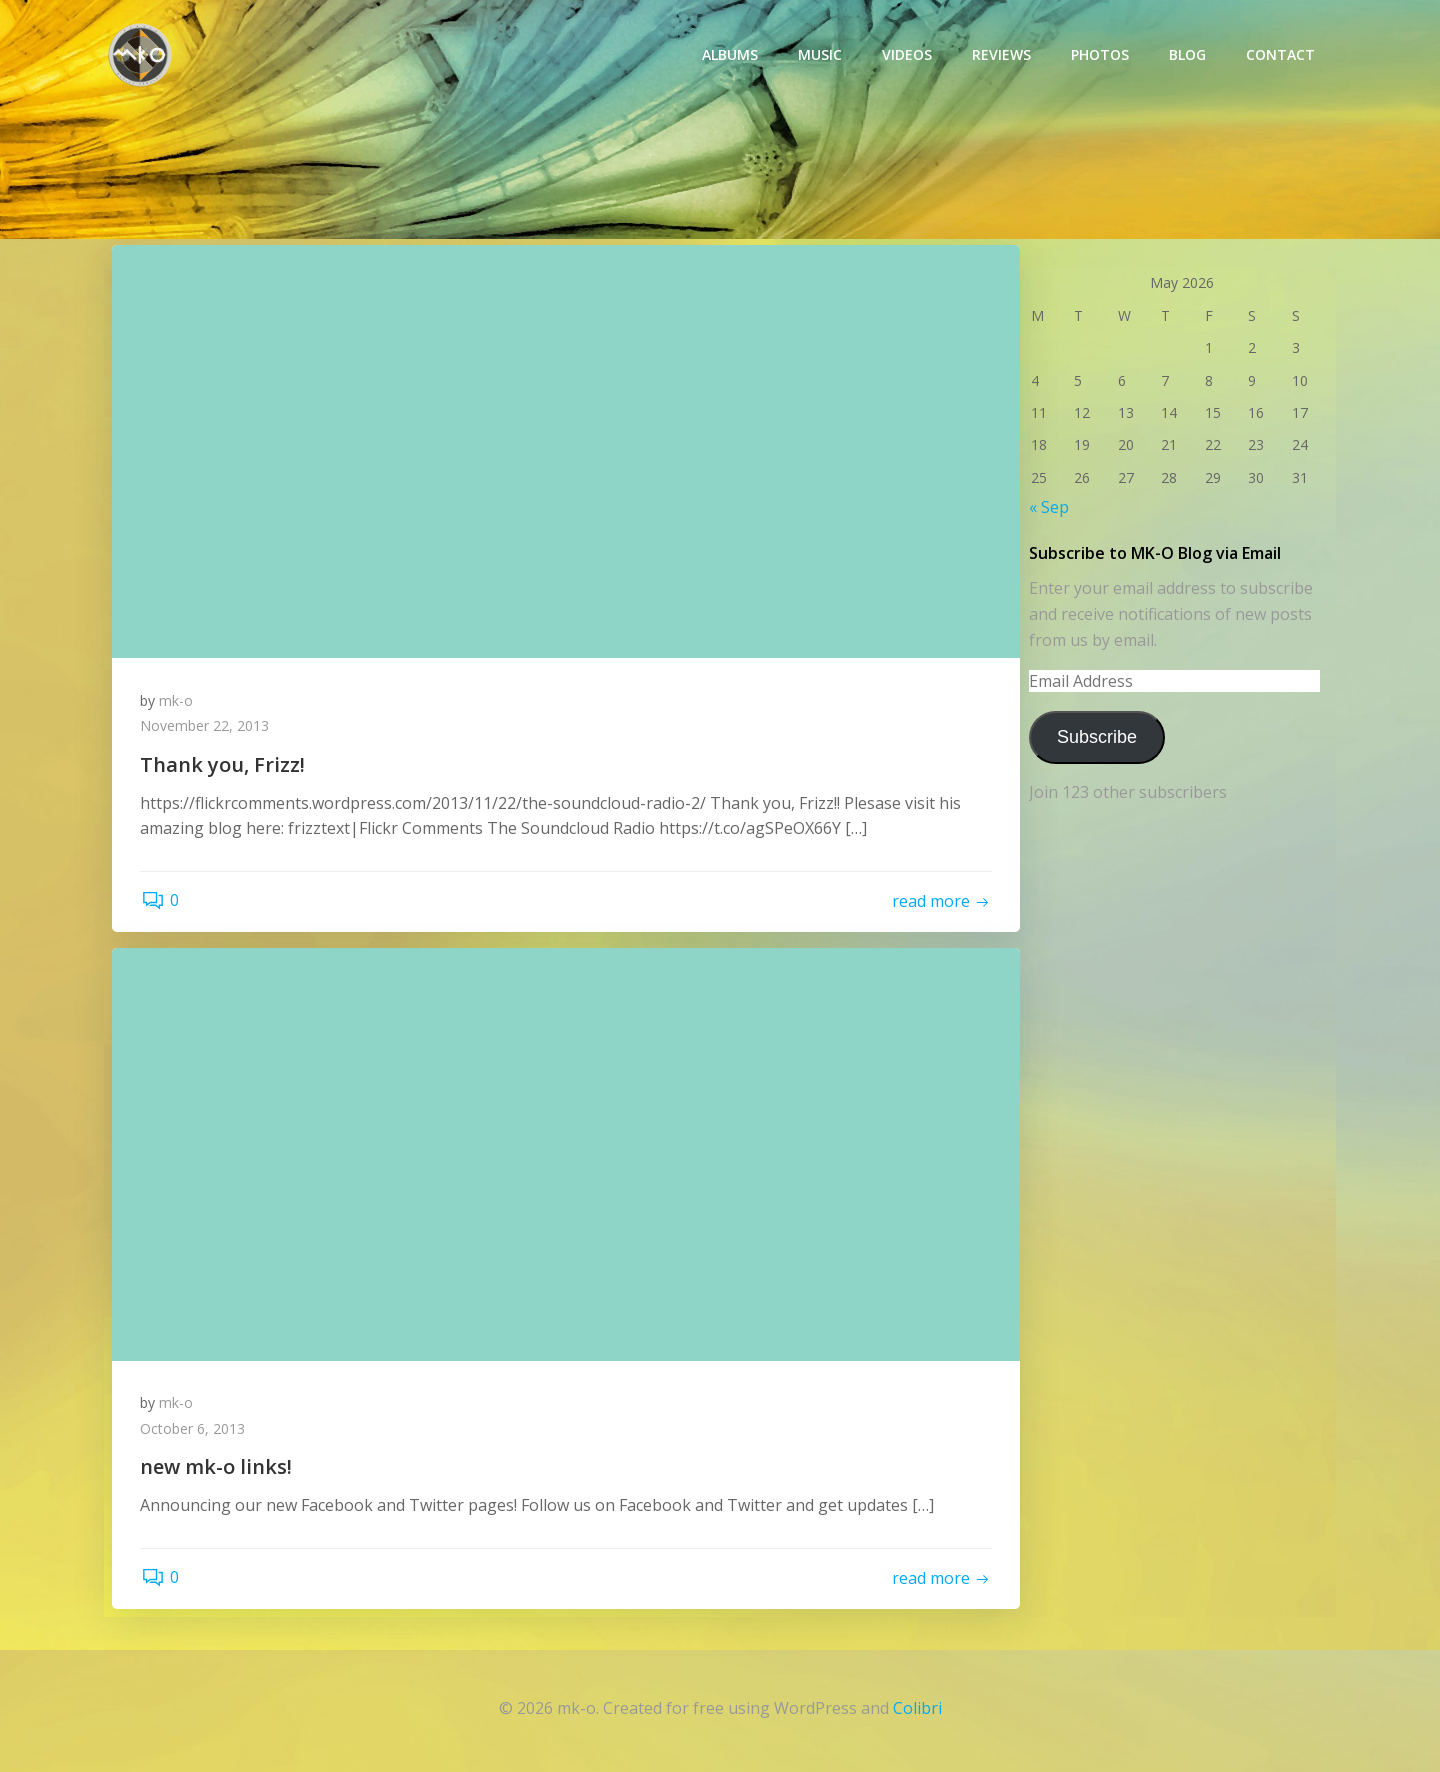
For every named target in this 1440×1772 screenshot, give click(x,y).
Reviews (1002, 55)
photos (1101, 55)
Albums (731, 55)
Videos (908, 55)
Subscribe (1096, 736)
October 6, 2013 (194, 1431)
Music (821, 55)
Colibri (917, 1712)
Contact (1281, 55)
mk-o (178, 701)
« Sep (1048, 507)
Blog (1188, 55)
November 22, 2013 (206, 727)
